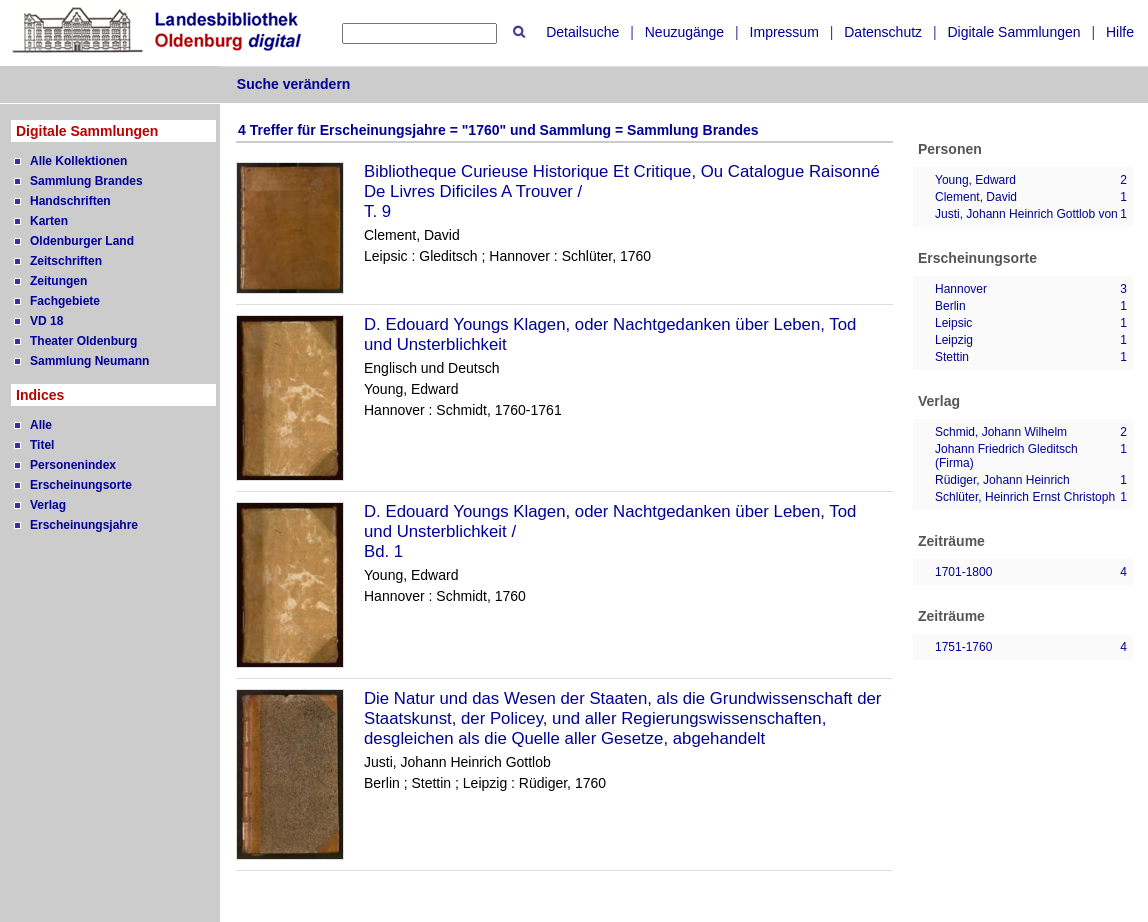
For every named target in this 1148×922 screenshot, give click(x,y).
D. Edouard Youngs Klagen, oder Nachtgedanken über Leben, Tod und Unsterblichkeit (610, 334)
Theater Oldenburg (83, 341)
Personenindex (73, 465)
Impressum (784, 32)
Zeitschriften (66, 261)
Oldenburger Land (82, 241)
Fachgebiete (65, 301)
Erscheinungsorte (81, 485)
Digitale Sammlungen (1013, 32)
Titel (42, 445)
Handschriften (70, 201)
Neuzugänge (684, 32)
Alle (41, 425)
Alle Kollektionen (78, 161)
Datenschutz (883, 32)
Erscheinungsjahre (84, 525)
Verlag (48, 505)
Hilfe (1120, 32)
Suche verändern (294, 84)
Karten (49, 221)
